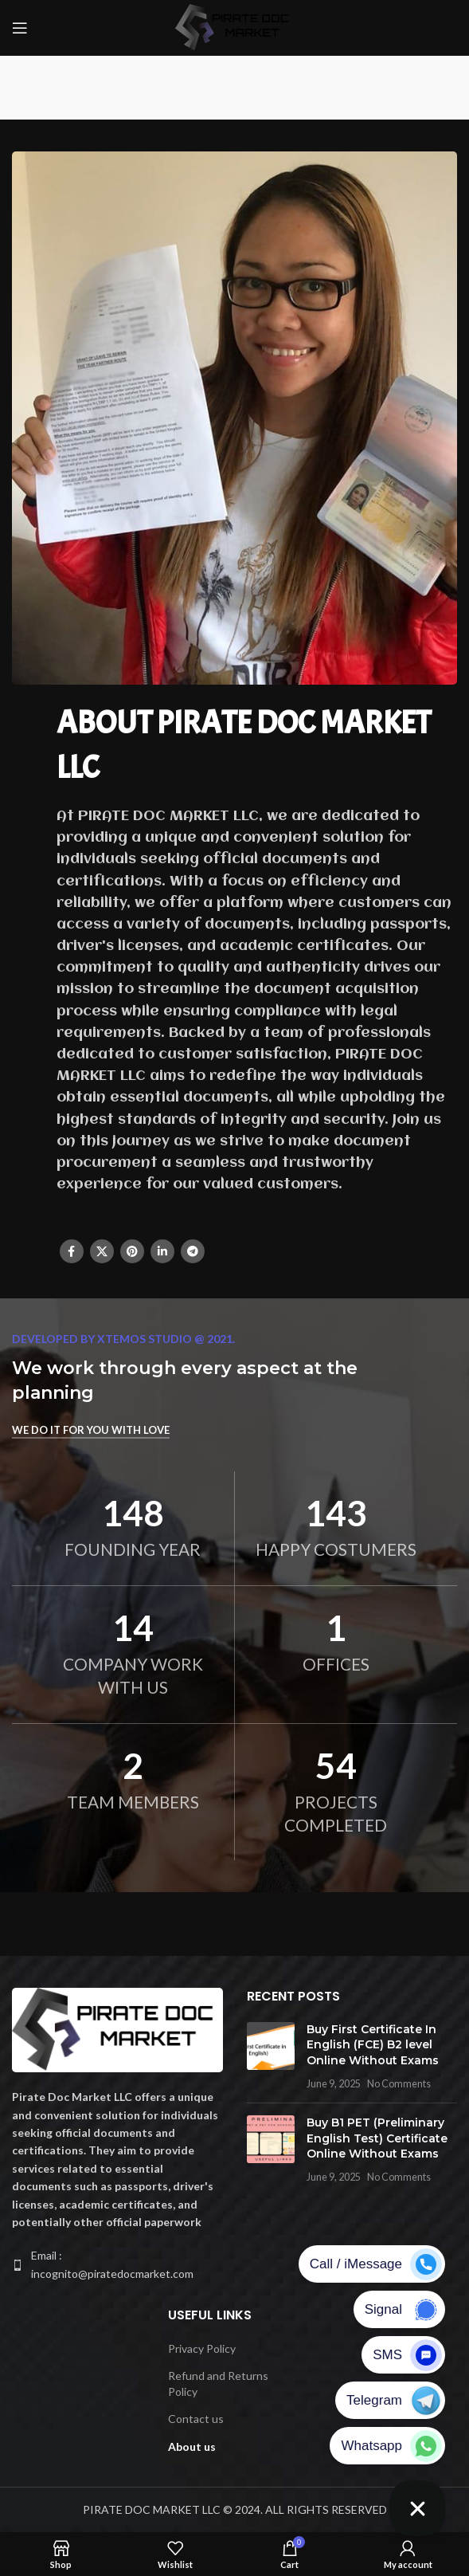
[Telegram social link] (193, 1251)
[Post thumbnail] (271, 2056)
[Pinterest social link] (132, 1251)
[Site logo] (235, 26)
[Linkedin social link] (162, 1251)
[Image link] (117, 2029)
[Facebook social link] (72, 1251)
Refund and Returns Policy (218, 2383)
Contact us (196, 2418)
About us (192, 2446)
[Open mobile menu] (20, 28)
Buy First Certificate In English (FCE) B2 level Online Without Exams (373, 2044)
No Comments (399, 2084)
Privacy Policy (202, 2348)
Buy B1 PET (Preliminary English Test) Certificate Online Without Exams (377, 2138)
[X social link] (102, 1251)
